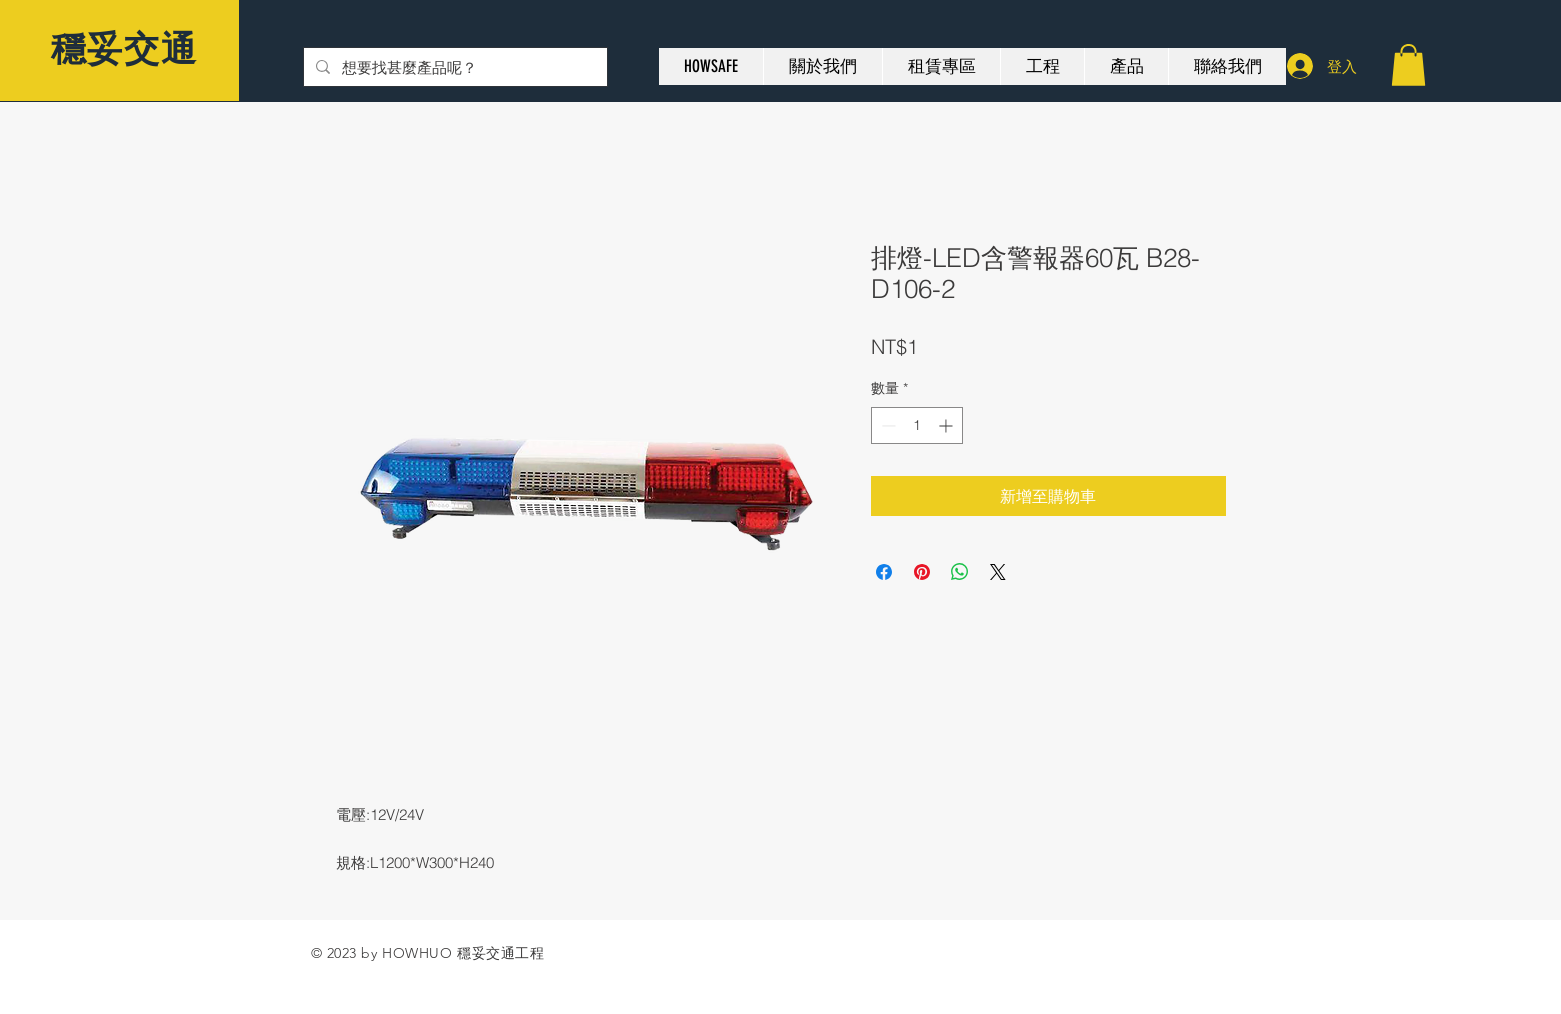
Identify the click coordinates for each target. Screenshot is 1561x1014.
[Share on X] (998, 572)
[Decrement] (886, 425)
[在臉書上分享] (884, 572)
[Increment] (947, 425)
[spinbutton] (917, 425)
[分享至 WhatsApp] (960, 572)
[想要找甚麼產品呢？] (453, 67)
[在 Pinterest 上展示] (922, 572)
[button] (1408, 65)
